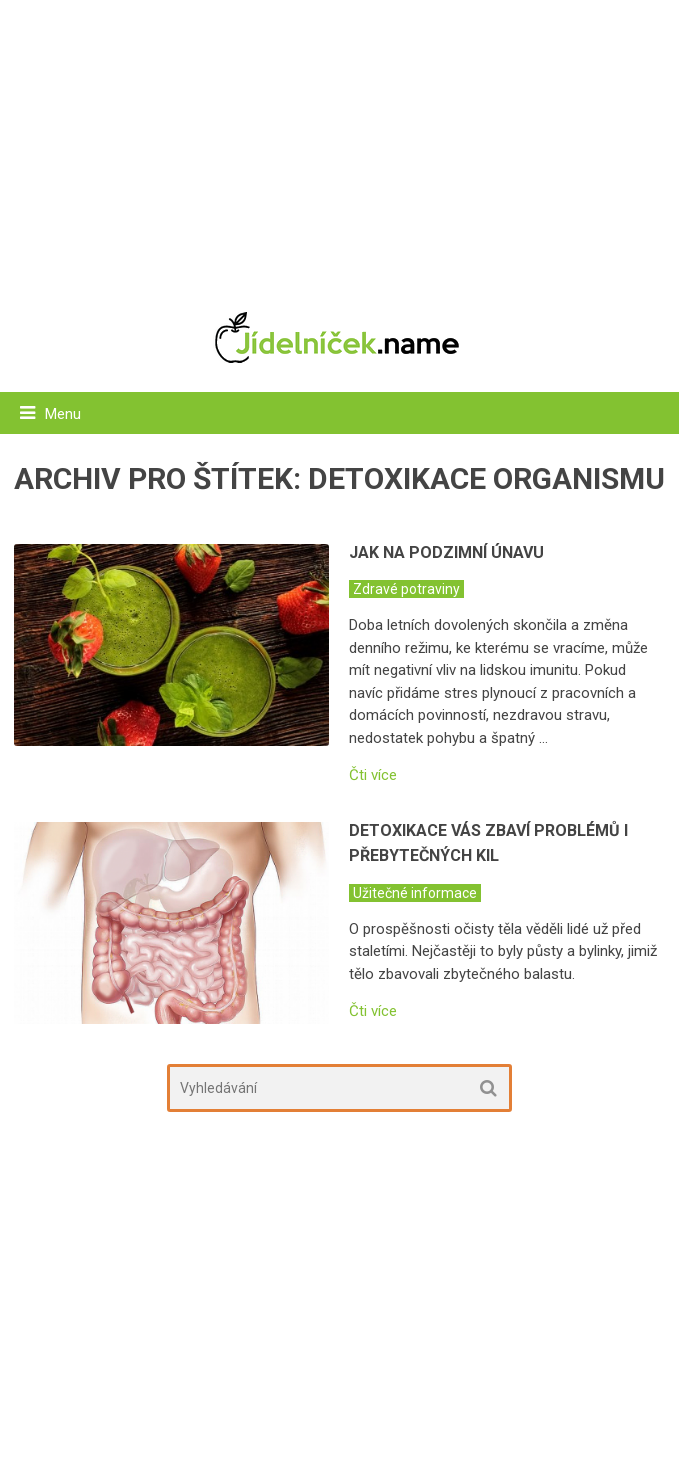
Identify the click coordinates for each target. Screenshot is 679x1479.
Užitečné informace (415, 893)
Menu (63, 414)
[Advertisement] (340, 145)
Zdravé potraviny (406, 589)
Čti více (373, 775)
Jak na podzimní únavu (446, 552)
